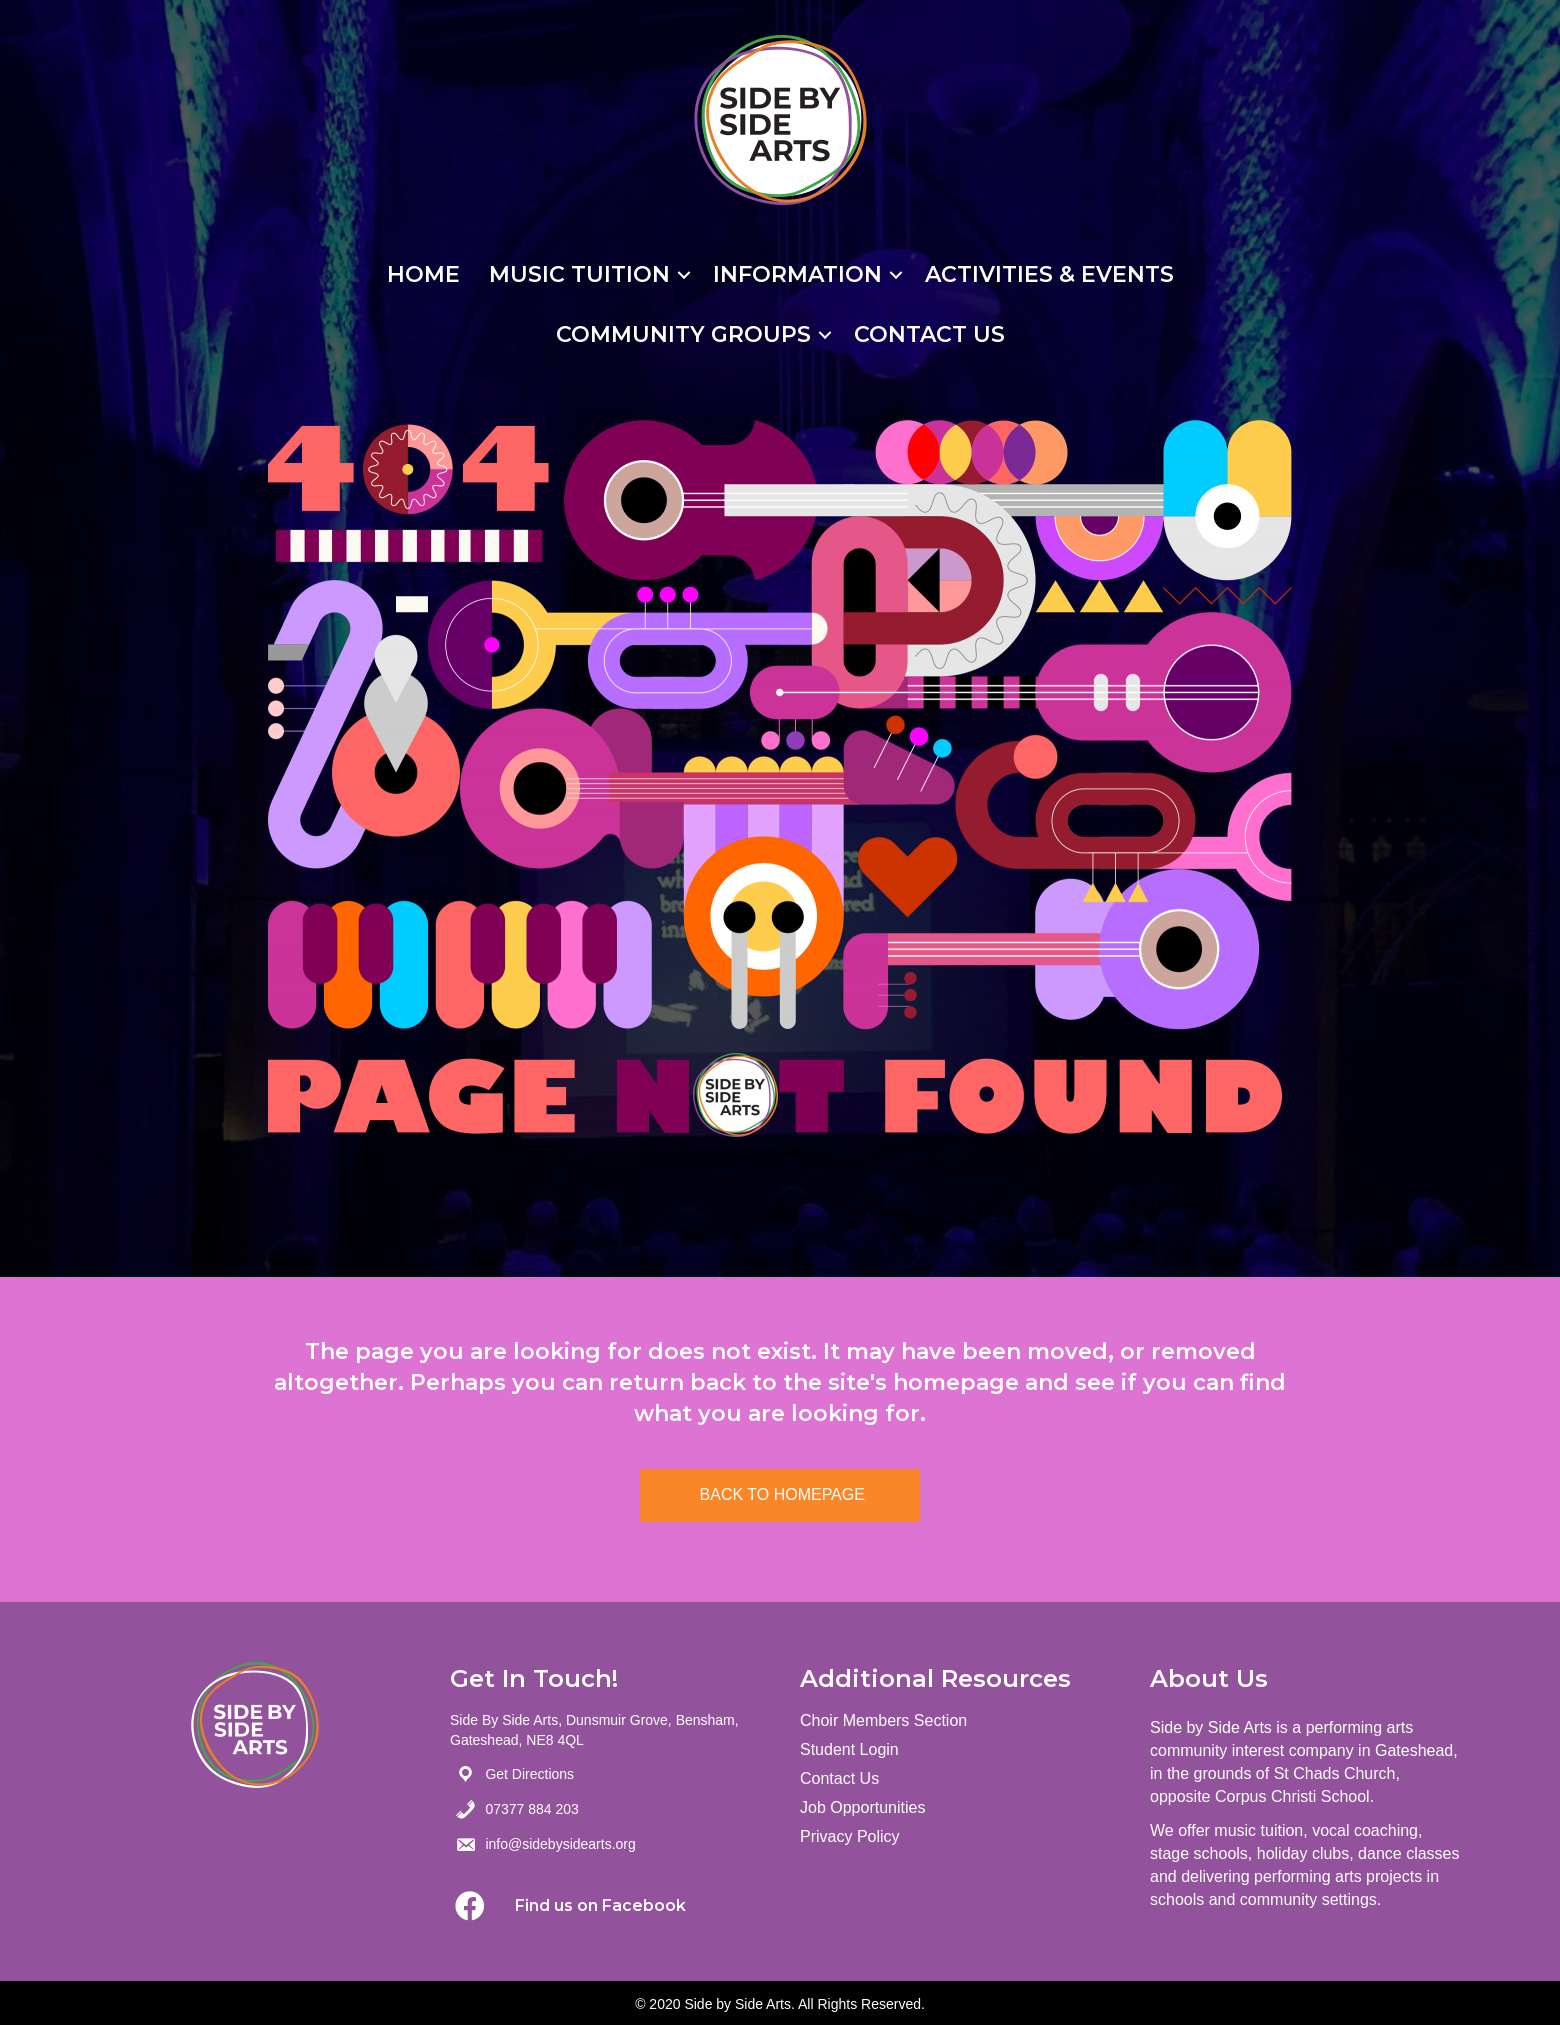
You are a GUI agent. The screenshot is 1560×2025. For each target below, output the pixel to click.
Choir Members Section (883, 1720)
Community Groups (683, 334)
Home (423, 274)
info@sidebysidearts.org (560, 1844)
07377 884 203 (531, 1809)
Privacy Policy (850, 1836)
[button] (470, 1906)
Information (797, 274)
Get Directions (529, 1774)
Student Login (849, 1749)
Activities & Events (1049, 274)
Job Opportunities (862, 1807)
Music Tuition (579, 274)
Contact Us (929, 334)
